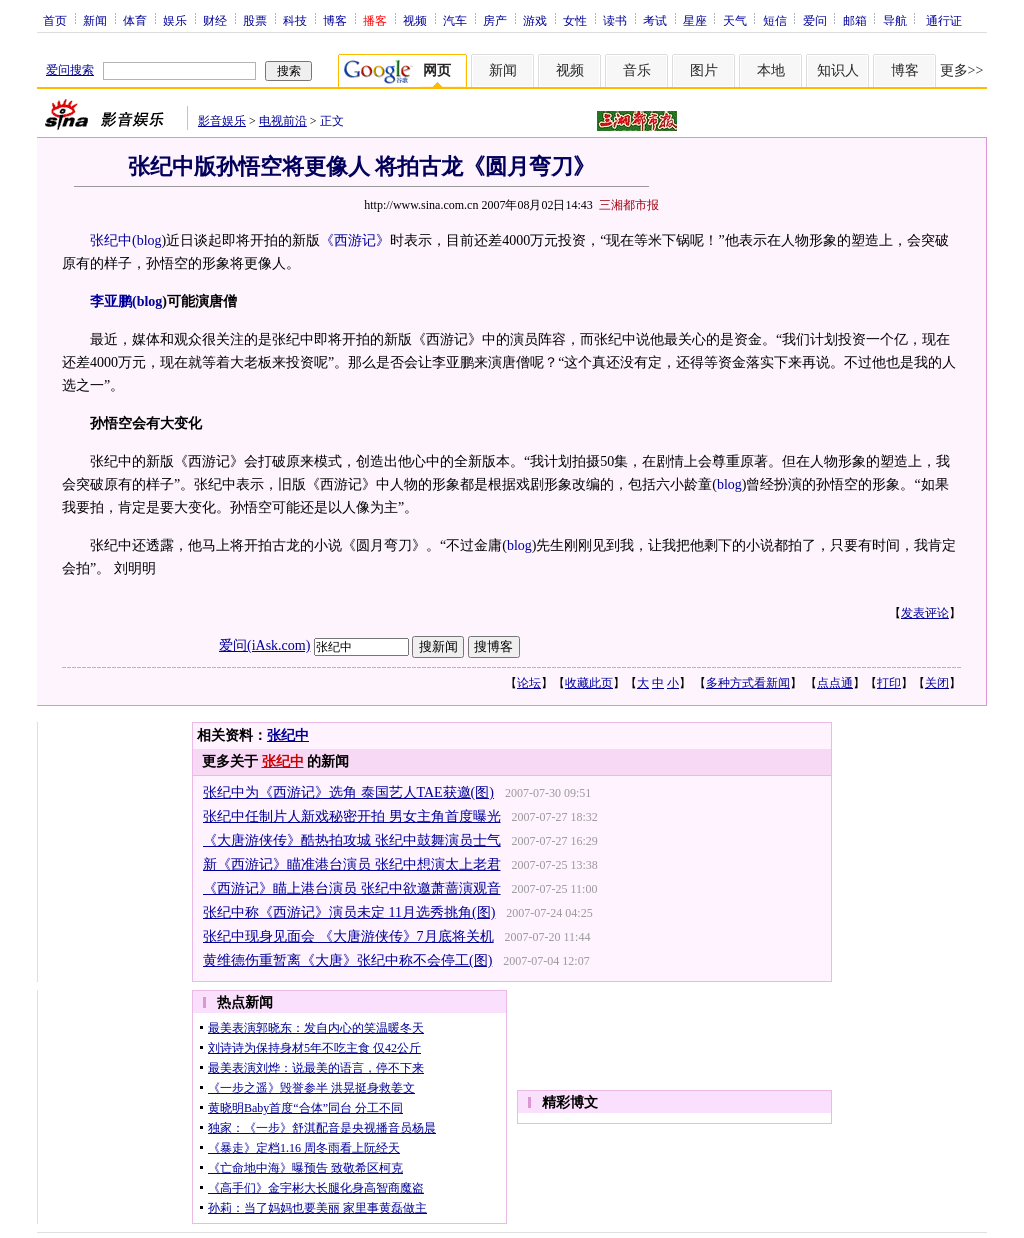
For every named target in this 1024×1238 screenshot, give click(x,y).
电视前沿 (283, 121)
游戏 (535, 20)
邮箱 (855, 20)
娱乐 (175, 20)
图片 (704, 70)
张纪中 (288, 735)
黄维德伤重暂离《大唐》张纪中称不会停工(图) (347, 960)
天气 (735, 20)
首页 (55, 20)
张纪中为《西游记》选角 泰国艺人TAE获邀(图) (348, 792)
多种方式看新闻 (748, 683)
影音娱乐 (222, 121)
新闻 (95, 20)
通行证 (944, 20)
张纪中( (113, 240)
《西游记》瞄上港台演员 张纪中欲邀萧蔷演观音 (352, 888)
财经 (215, 20)
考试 (655, 20)
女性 (575, 20)
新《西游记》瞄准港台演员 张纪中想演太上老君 (352, 864)
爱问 (815, 20)
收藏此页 (589, 683)
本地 (771, 70)
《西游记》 (355, 240)
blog (149, 240)
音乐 (637, 70)
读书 (615, 20)
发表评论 (925, 613)
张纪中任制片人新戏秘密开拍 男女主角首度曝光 (352, 816)
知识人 (838, 70)
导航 (895, 20)
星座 (695, 20)
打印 (889, 683)
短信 (775, 20)
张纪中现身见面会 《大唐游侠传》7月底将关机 (348, 936)
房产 (495, 20)
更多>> (962, 70)
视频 (415, 20)
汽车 (455, 20)
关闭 (937, 683)
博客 (335, 20)
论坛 (529, 683)
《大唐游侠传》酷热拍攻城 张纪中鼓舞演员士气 (352, 840)
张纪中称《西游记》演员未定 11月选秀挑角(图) (349, 912)
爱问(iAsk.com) (264, 645)
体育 (135, 20)
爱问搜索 (70, 70)
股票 (255, 20)
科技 (295, 20)
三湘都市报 (629, 205)
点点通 (835, 683)
